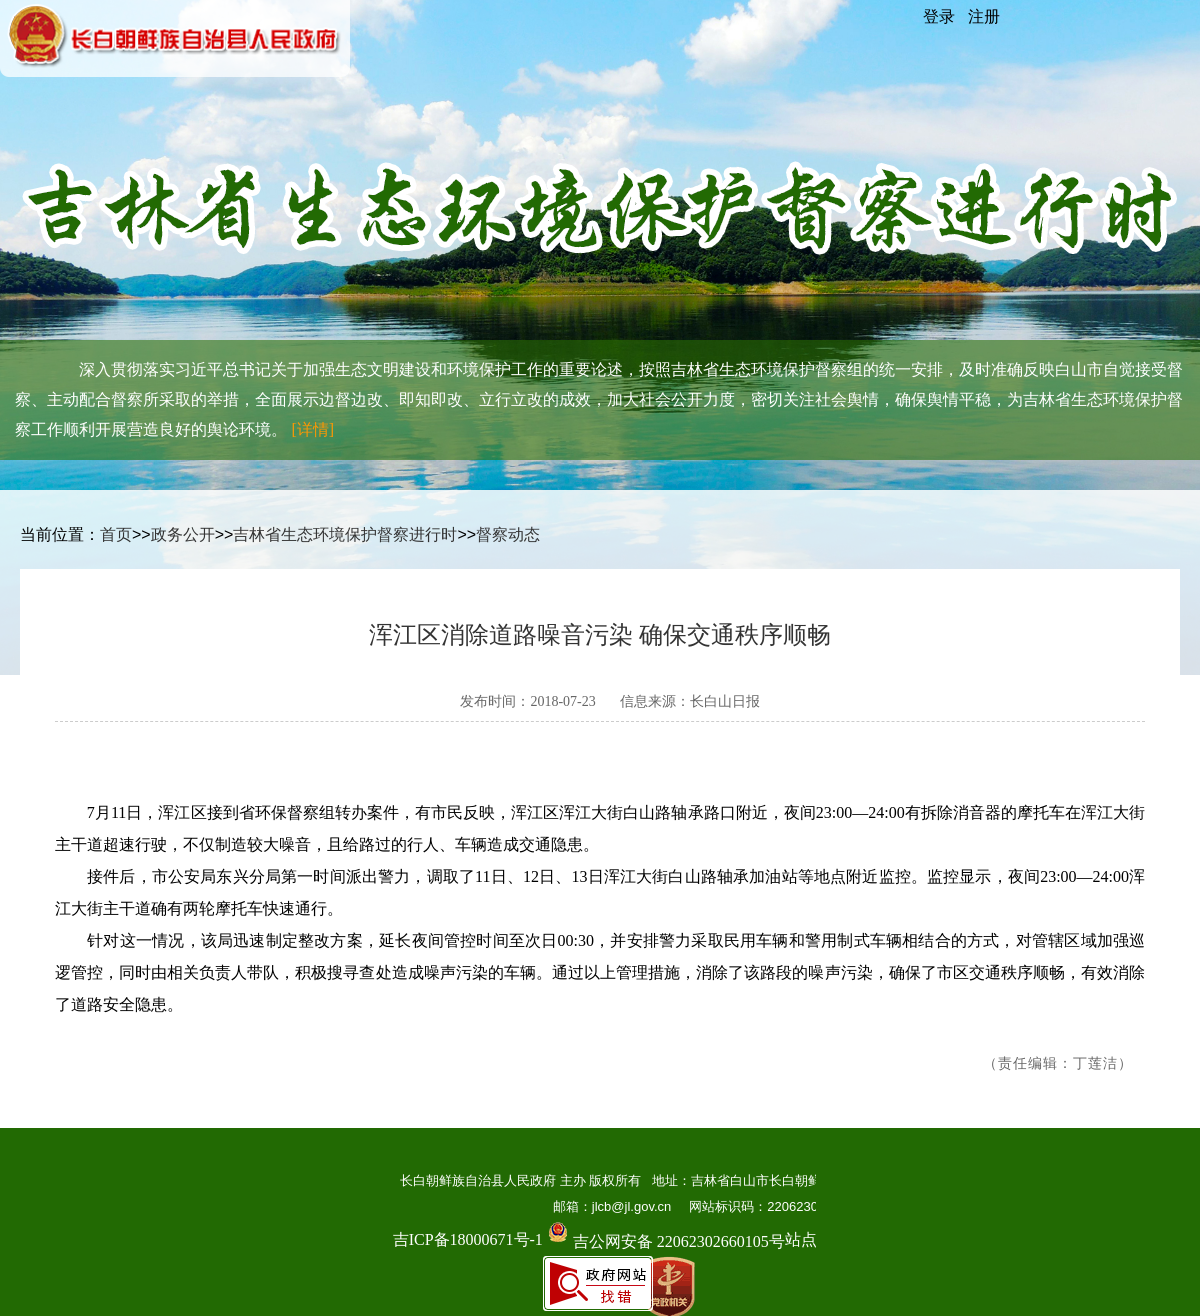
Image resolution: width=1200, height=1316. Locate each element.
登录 (939, 16)
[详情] (312, 429)
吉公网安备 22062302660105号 (664, 1227)
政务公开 (183, 534)
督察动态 (508, 534)
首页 (116, 534)
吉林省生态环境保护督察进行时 (345, 534)
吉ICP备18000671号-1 (468, 1239)
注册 (984, 16)
